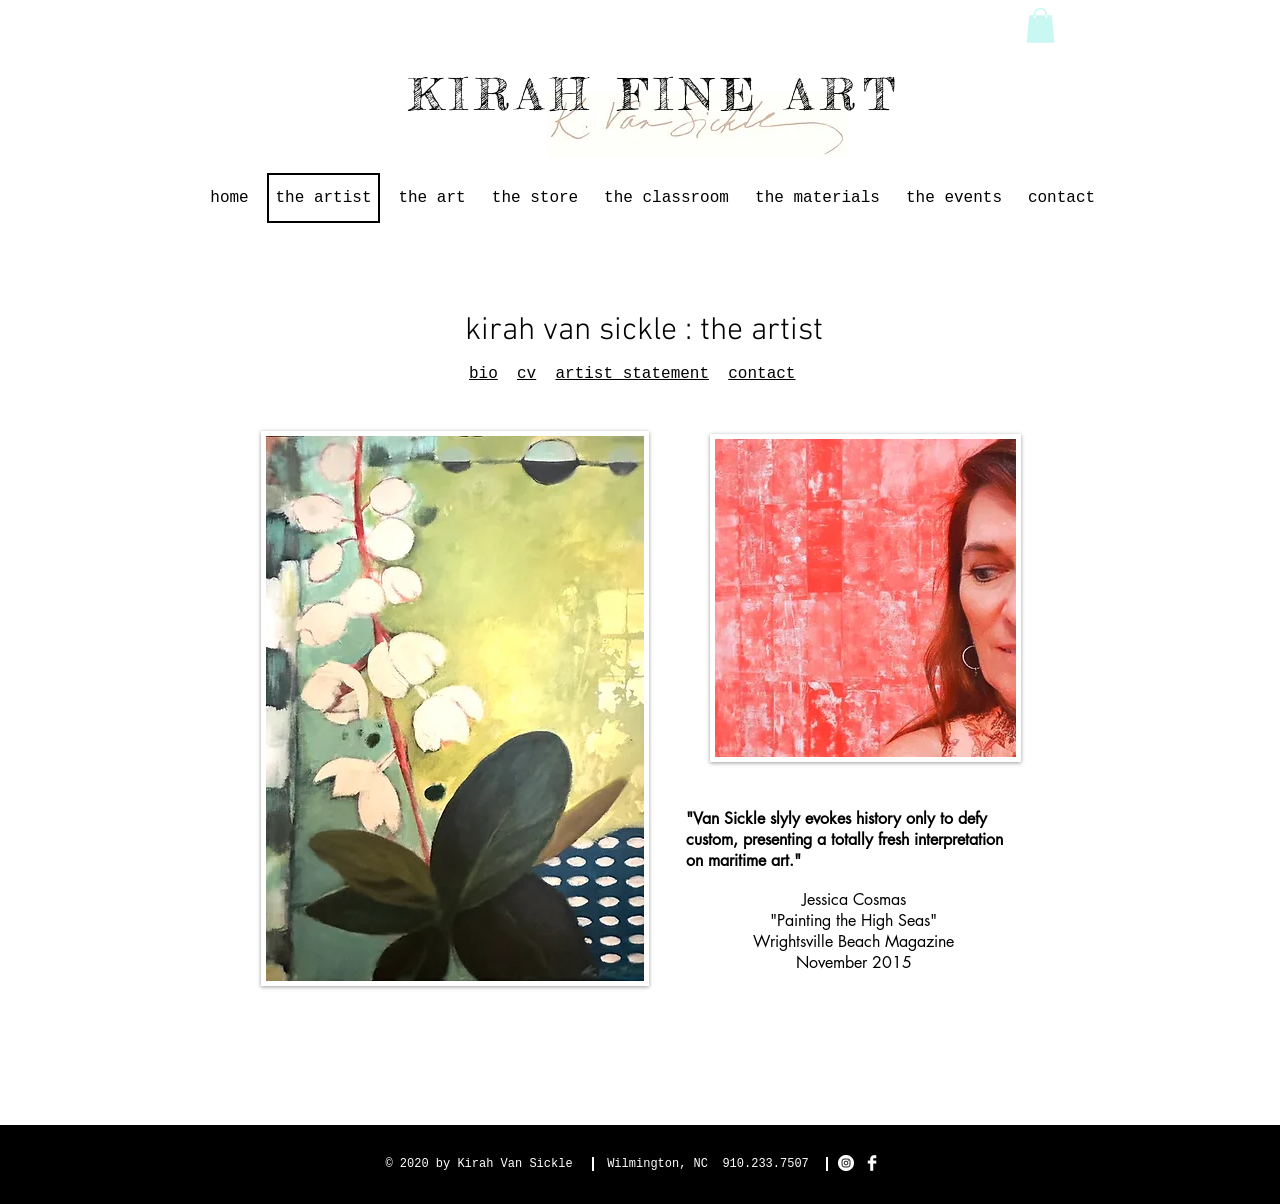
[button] (1040, 25)
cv (526, 374)
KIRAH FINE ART (656, 94)
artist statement (632, 374)
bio (483, 374)
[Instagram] (846, 1163)
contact (761, 374)
